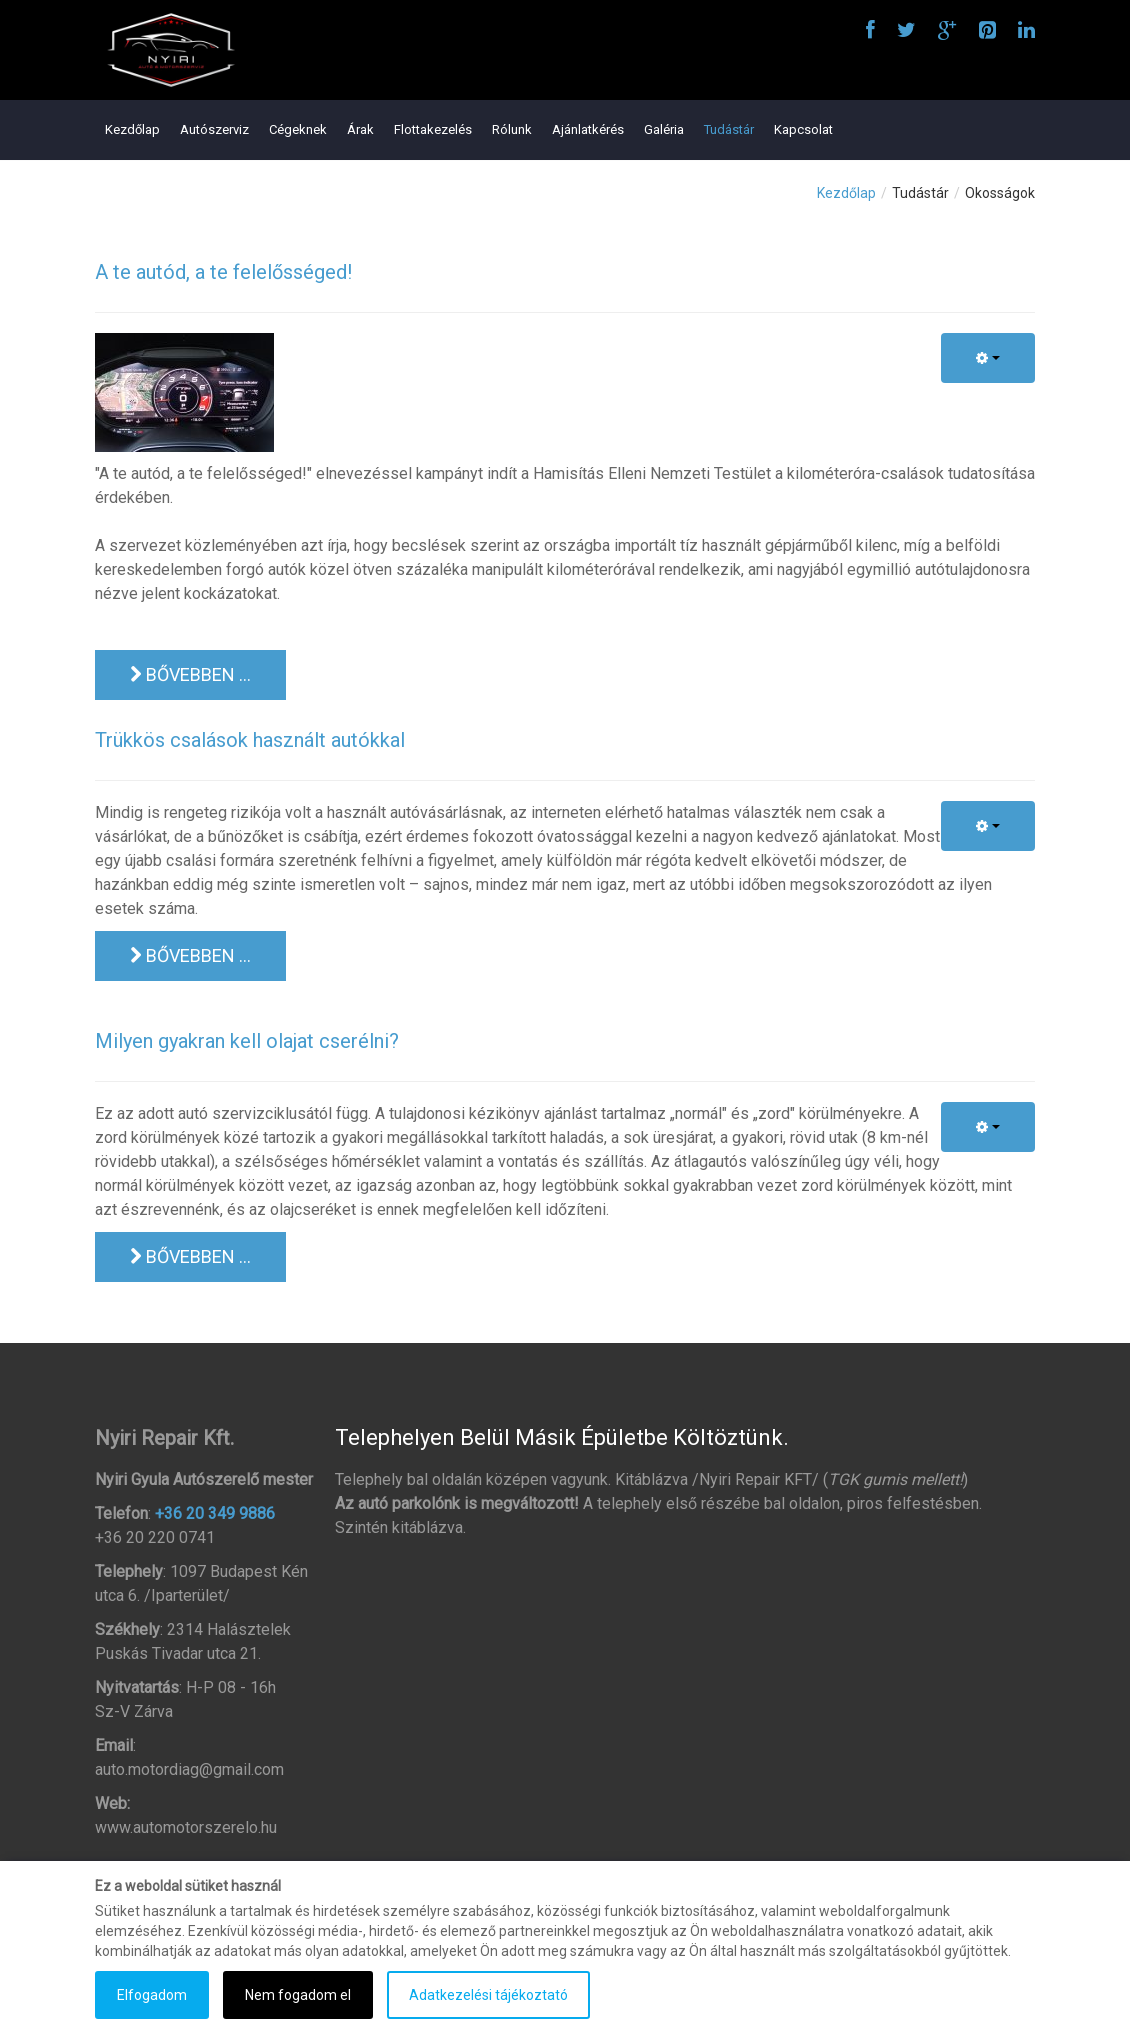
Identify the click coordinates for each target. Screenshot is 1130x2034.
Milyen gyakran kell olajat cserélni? (247, 1041)
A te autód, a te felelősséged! (223, 272)
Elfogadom (152, 1995)
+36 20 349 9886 (215, 1513)
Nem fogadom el (298, 1995)
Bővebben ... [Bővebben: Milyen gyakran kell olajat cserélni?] (190, 1256)
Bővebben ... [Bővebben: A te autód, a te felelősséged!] (190, 674)
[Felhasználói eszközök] (988, 358)
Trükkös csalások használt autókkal (250, 740)
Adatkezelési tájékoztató (488, 1995)
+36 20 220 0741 (155, 1537)
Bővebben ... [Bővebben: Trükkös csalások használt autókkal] (190, 955)
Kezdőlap (846, 193)
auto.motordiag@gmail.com (189, 1769)
